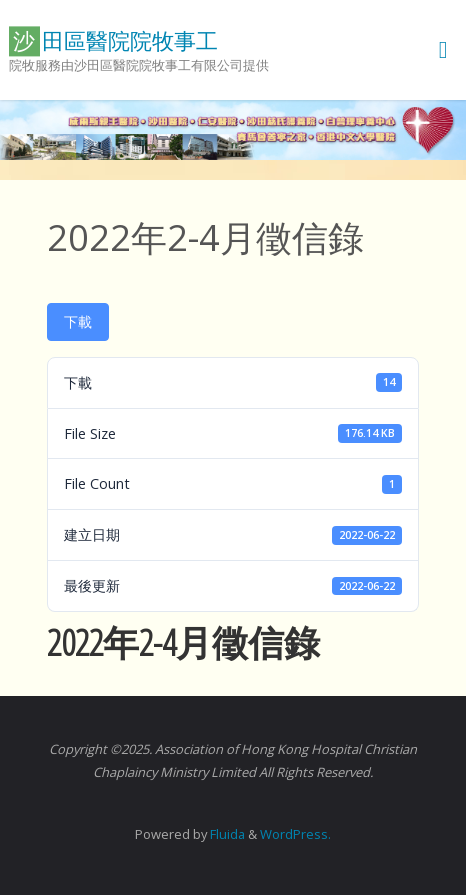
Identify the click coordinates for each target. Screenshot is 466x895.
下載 (78, 321)
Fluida (226, 834)
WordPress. (295, 834)
